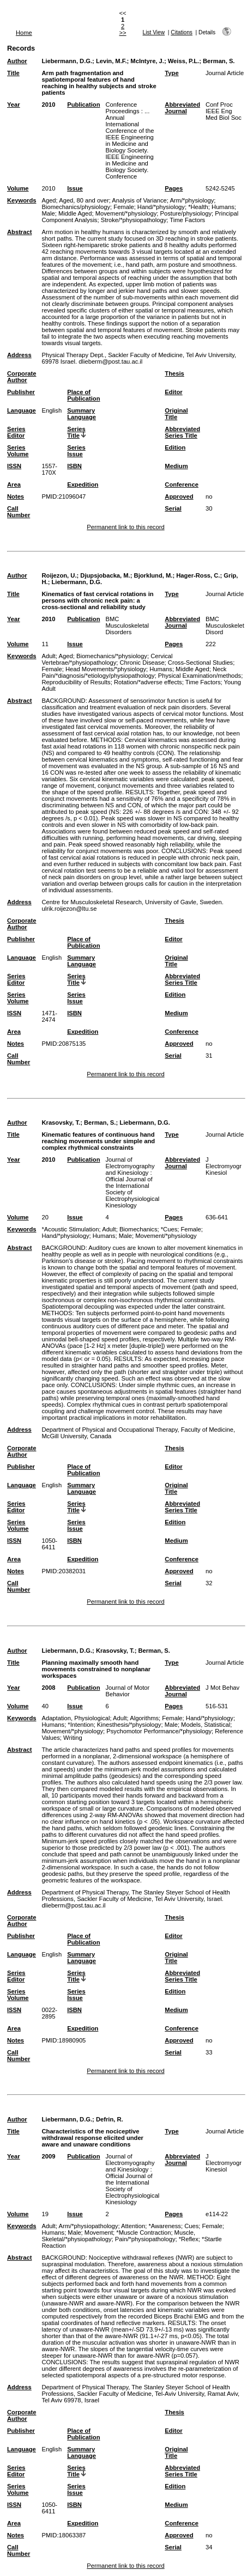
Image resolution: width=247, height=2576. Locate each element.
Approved (179, 496)
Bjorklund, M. (153, 575)
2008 (48, 1687)
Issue (75, 188)
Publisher (21, 392)
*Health (198, 207)
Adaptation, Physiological (75, 1718)
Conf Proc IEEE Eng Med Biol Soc (224, 111)
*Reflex (188, 2239)
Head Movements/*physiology (105, 669)
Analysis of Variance (139, 200)
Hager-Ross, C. (198, 575)
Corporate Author (21, 376)
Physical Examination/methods (199, 675)
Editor (173, 392)
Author (17, 61)
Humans (223, 207)
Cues (191, 2226)
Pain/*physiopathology (145, 2239)
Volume (18, 188)
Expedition (82, 484)
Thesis (174, 373)
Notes (15, 496)
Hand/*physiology (161, 207)
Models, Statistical (205, 1724)
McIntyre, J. (147, 61)
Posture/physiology (186, 213)
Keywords (21, 200)
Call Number (18, 511)
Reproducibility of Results (75, 682)
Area (14, 484)
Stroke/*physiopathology (134, 220)
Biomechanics (138, 1229)
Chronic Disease (142, 662)
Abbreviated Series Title (182, 432)
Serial (173, 508)
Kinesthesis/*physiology (129, 1724)
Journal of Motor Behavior (127, 1690)
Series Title (76, 432)
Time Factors (187, 220)
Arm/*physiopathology (88, 2226)
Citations (181, 32)
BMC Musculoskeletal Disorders (127, 625)
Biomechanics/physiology (75, 207)
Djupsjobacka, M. (105, 575)
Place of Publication (83, 395)
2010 (48, 104)
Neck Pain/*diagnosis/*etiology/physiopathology (133, 672)
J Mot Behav (222, 1687)
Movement (99, 2232)
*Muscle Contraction (143, 2232)
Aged (48, 200)
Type (171, 73)
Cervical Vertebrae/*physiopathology (106, 659)
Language (21, 410)
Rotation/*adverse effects (148, 682)
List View (154, 32)
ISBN (74, 466)
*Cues (169, 1229)
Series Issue (76, 450)
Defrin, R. (109, 2119)
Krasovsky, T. (60, 1122)
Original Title (176, 413)
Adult (48, 656)
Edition (175, 447)
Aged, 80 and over (84, 200)
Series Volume (18, 450)
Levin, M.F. (111, 61)
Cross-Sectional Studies (200, 662)
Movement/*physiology (126, 213)
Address (19, 355)
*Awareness (164, 2226)
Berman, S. (218, 61)
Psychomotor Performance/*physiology (159, 1731)
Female (123, 207)
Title (13, 73)
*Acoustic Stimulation (70, 1229)
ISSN (14, 466)
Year (13, 104)
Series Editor (16, 432)
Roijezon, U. (58, 575)
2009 (48, 2156)
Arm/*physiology (192, 200)
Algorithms (144, 1718)
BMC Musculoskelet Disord (225, 625)
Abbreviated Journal (182, 107)
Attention (133, 2226)
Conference (181, 484)
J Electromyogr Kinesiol (224, 1166)
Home (24, 32)
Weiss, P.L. (183, 61)
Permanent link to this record (125, 527)
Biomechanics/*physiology (111, 656)
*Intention (80, 1724)
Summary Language (81, 413)
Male (48, 213)
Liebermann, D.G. (66, 61)
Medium (176, 466)
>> (122, 32)
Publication (83, 104)
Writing (72, 1737)
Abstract (19, 232)
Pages (174, 188)
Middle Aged (75, 213)
